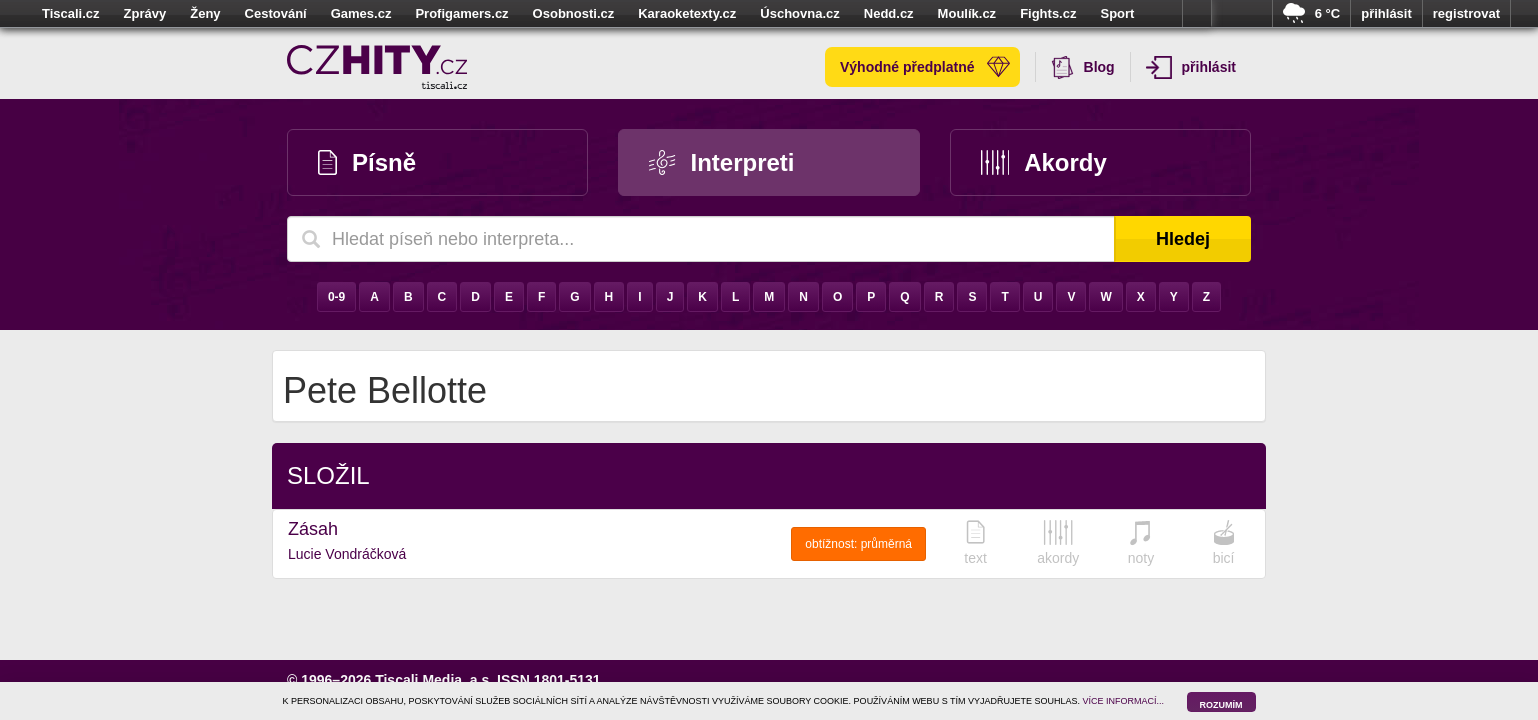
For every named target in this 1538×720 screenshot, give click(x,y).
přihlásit (1386, 13)
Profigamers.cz (461, 13)
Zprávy (145, 13)
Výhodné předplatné (925, 67)
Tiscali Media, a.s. (434, 680)
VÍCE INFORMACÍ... (1124, 701)
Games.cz (361, 13)
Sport (1117, 13)
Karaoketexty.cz (687, 13)
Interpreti (721, 162)
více (1197, 14)
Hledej (1183, 239)
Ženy (205, 13)
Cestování (276, 13)
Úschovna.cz (799, 13)
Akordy (1044, 162)
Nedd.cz (889, 13)
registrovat (1466, 13)
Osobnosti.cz (574, 13)
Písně (367, 162)
